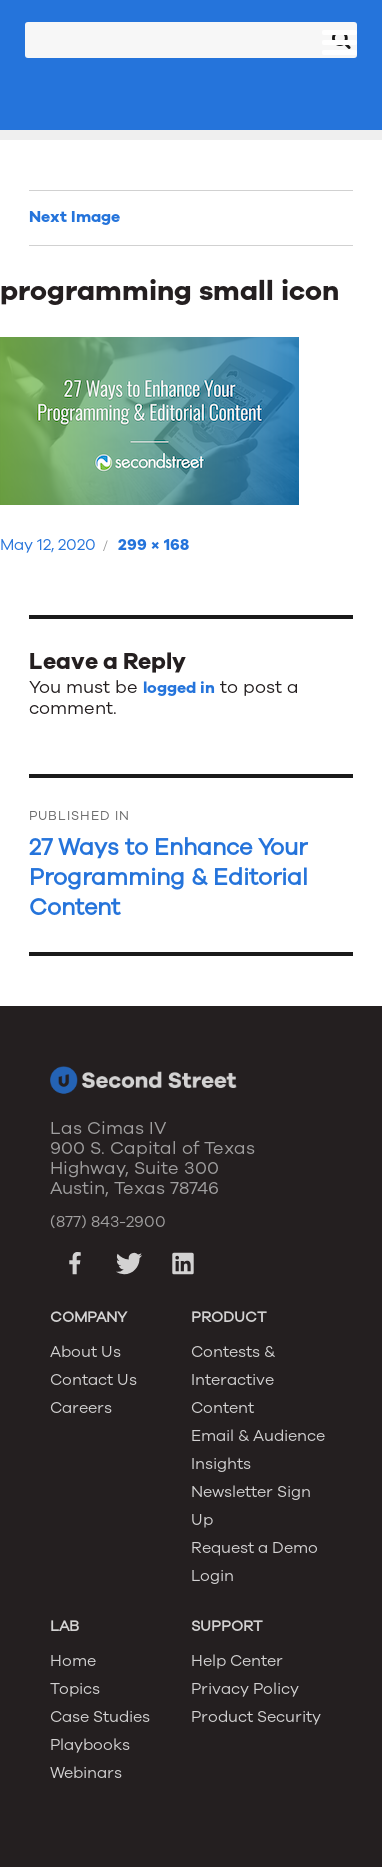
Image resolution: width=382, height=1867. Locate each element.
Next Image (74, 217)
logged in (179, 688)
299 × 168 (153, 545)
